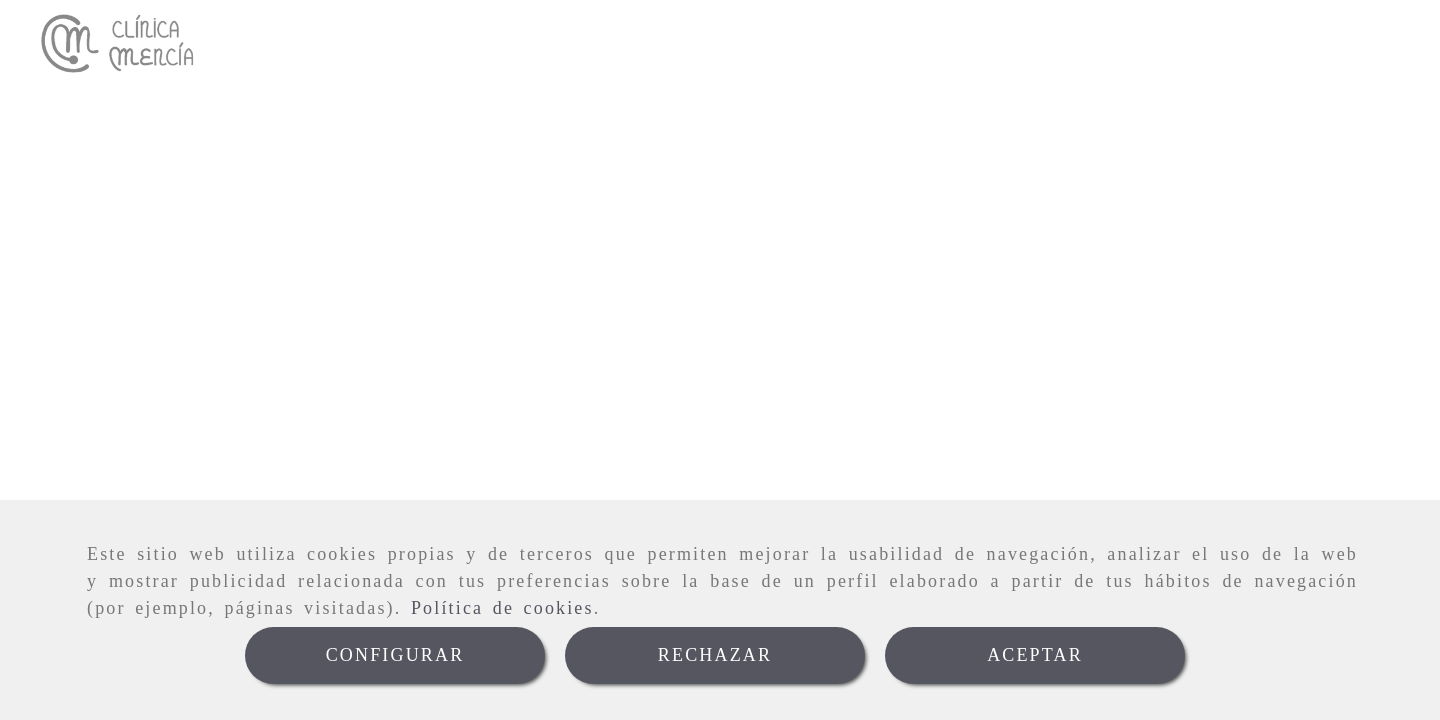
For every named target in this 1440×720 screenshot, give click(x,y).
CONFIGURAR (395, 655)
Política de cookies (502, 608)
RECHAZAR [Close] (715, 655)
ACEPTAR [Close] (1035, 655)
